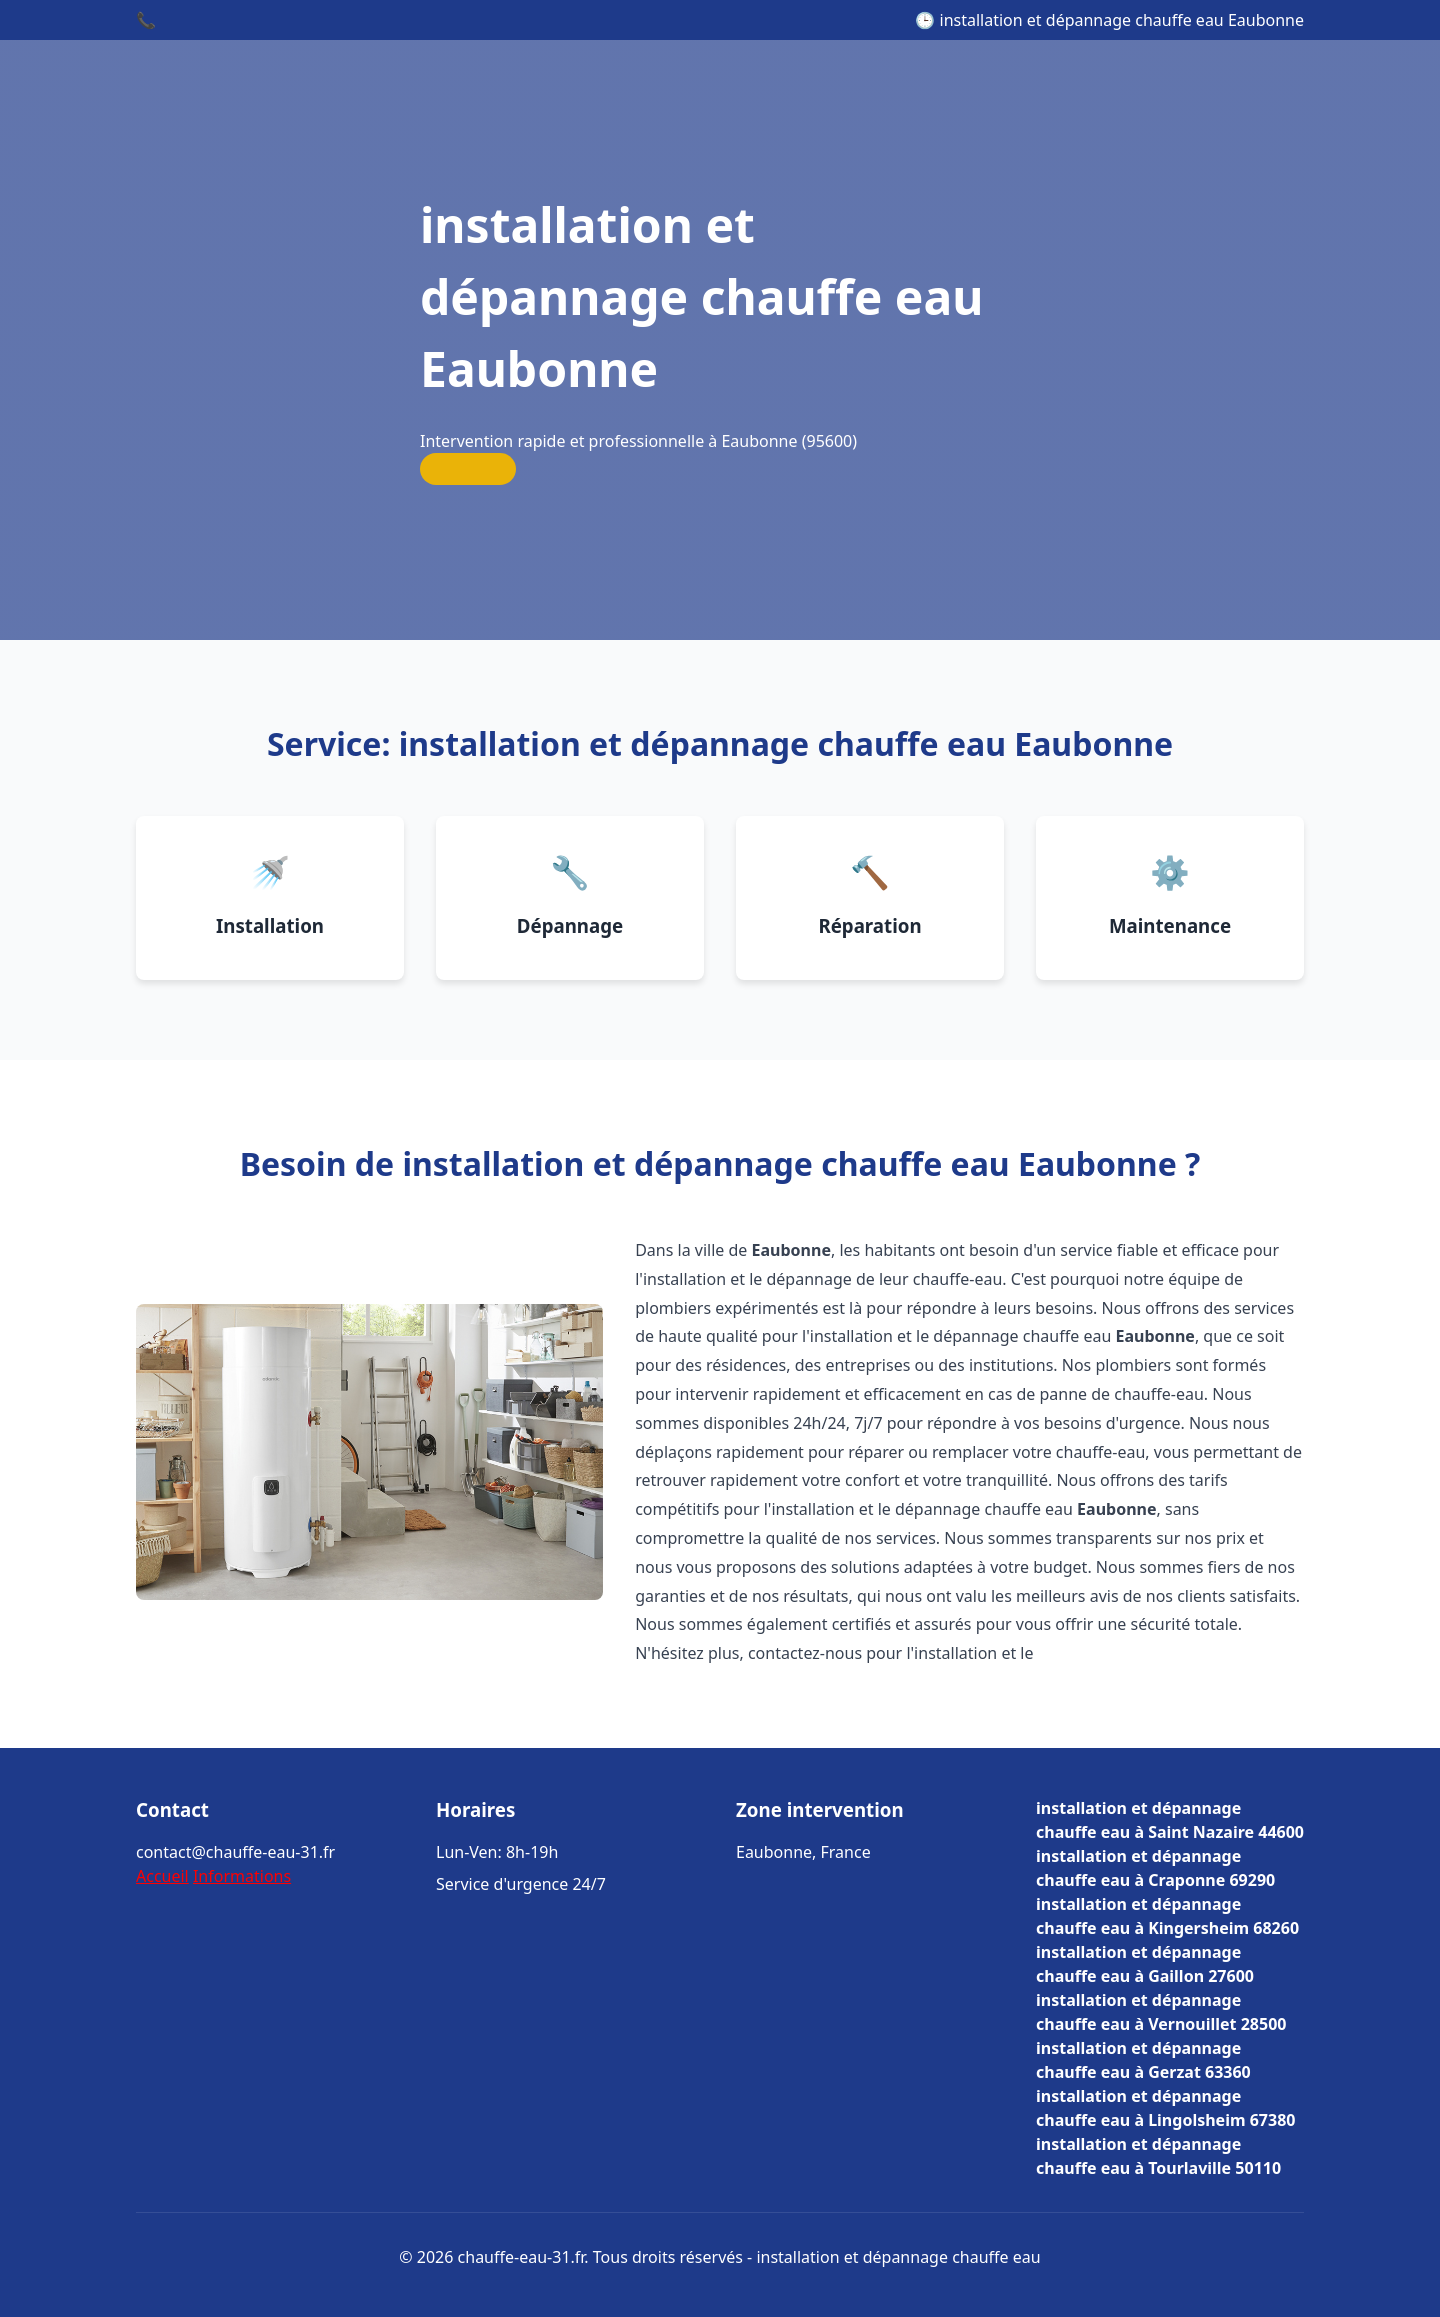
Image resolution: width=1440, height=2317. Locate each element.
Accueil (162, 1876)
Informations (242, 1876)
